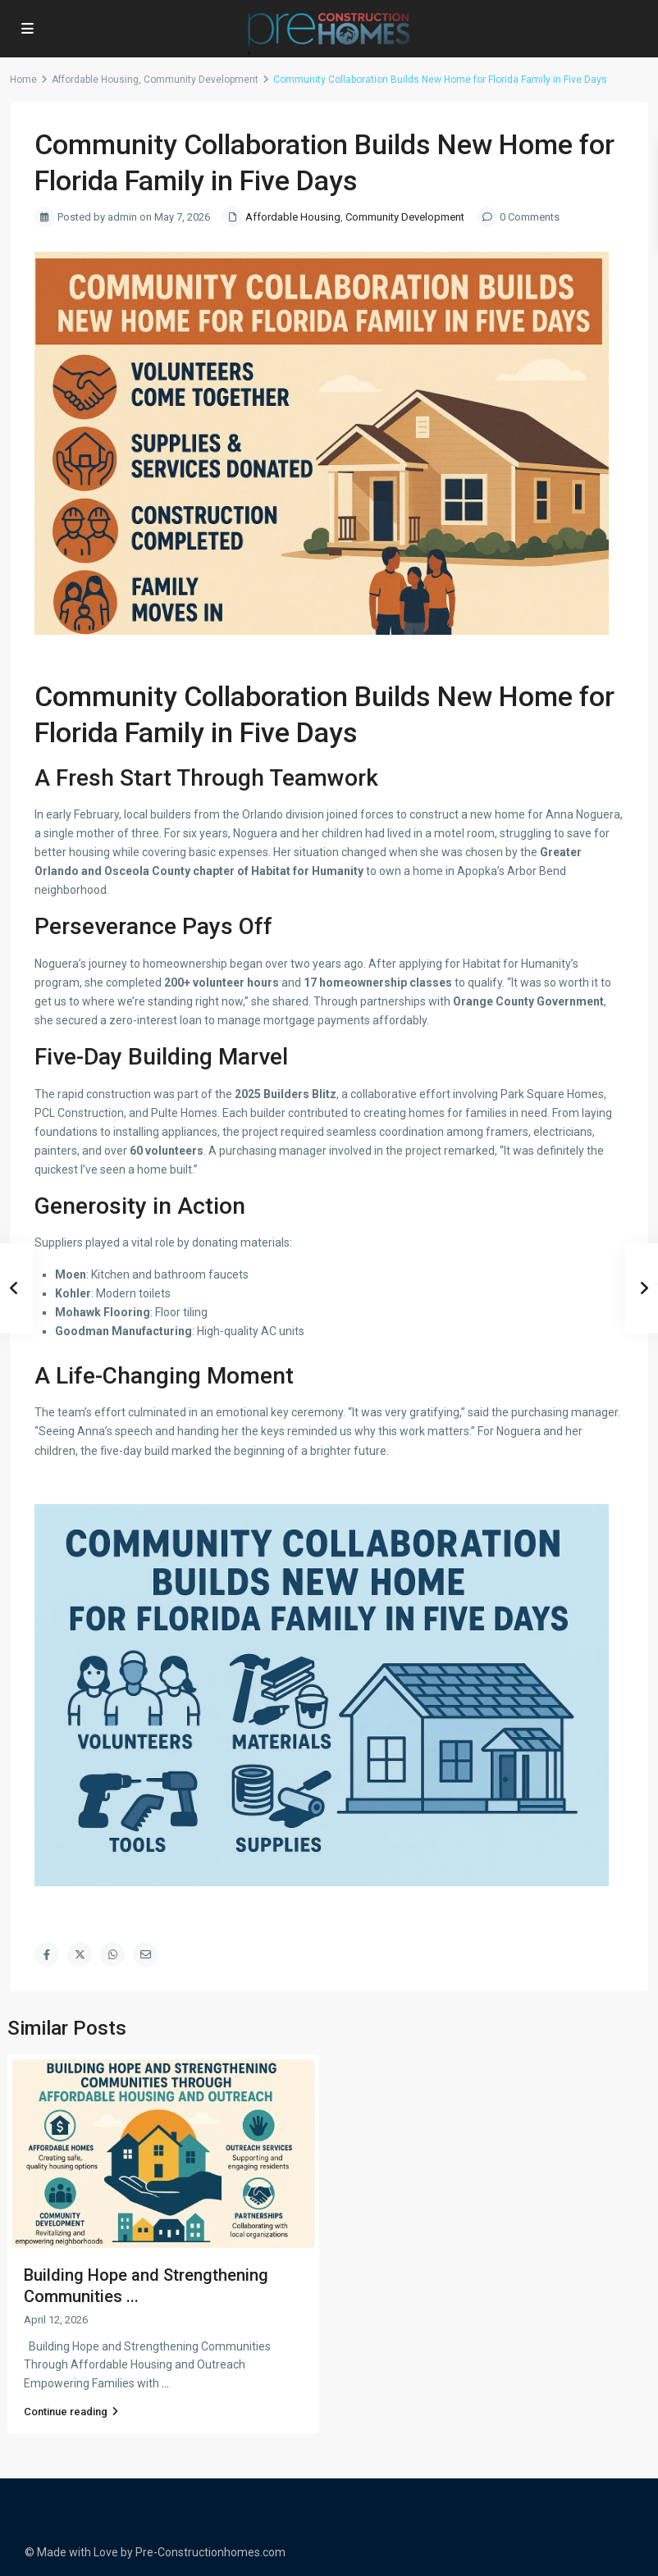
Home (23, 79)
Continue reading (71, 2411)
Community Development (201, 79)
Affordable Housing (95, 79)
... (165, 2383)
